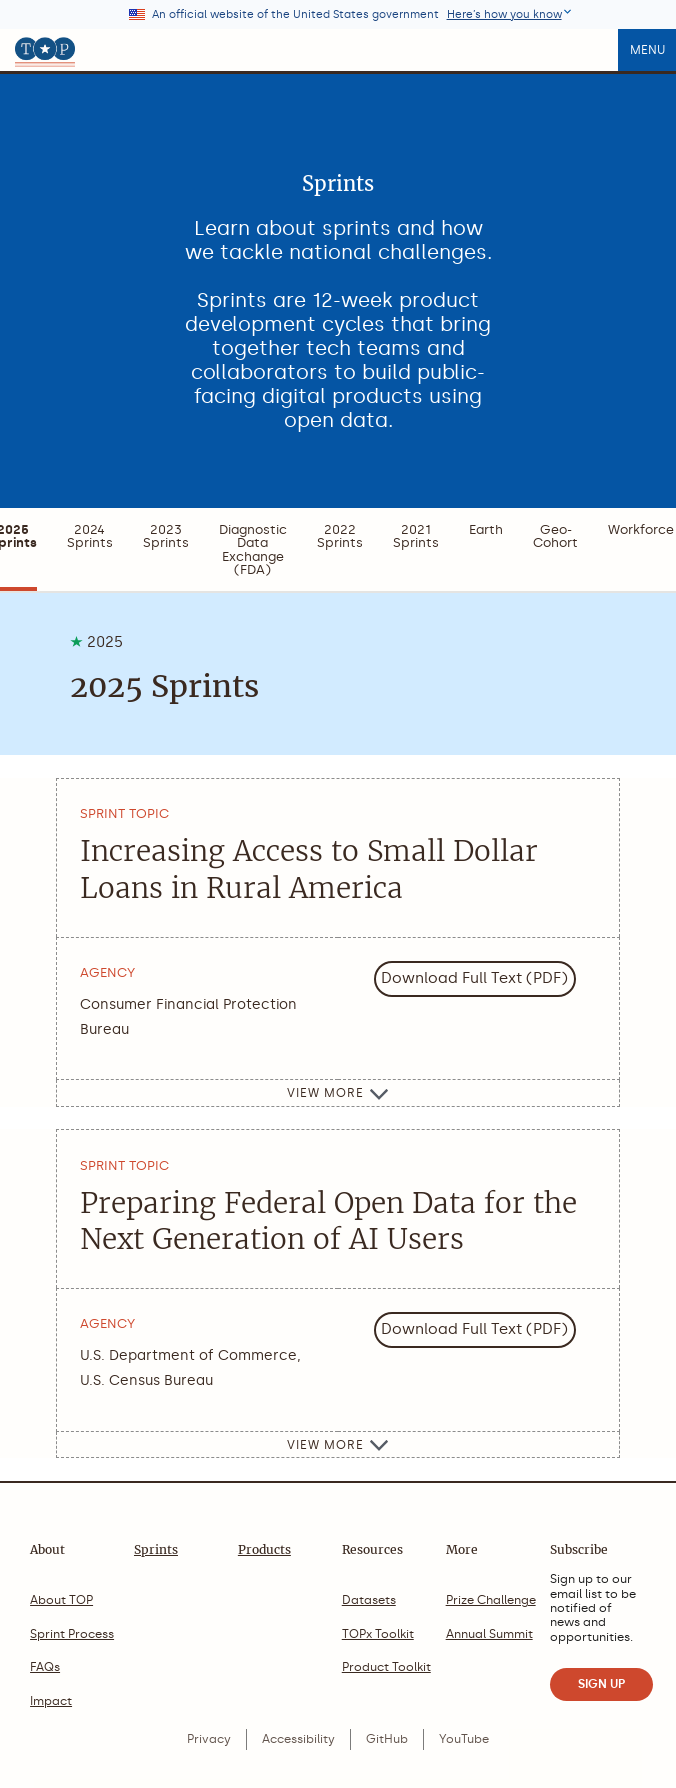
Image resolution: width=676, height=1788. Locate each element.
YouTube (464, 1739)
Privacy (209, 1739)
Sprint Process (72, 1634)
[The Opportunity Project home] (45, 49)
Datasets (369, 1600)
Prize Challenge (491, 1600)
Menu (647, 50)
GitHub (387, 1739)
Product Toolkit (386, 1667)
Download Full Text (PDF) (474, 978)
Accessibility (298, 1739)
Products (264, 1549)
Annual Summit (489, 1634)
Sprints (156, 1549)
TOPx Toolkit (378, 1634)
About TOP (61, 1600)
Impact (51, 1701)
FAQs (45, 1667)
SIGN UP (601, 1684)
